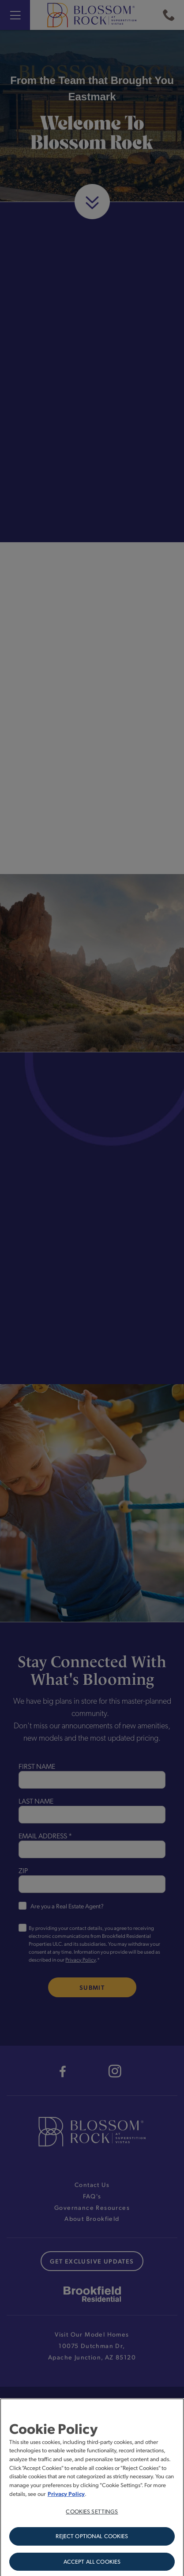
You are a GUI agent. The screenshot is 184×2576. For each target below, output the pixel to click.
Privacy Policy (66, 2496)
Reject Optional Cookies (92, 2539)
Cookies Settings (92, 2514)
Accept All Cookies (92, 2564)
